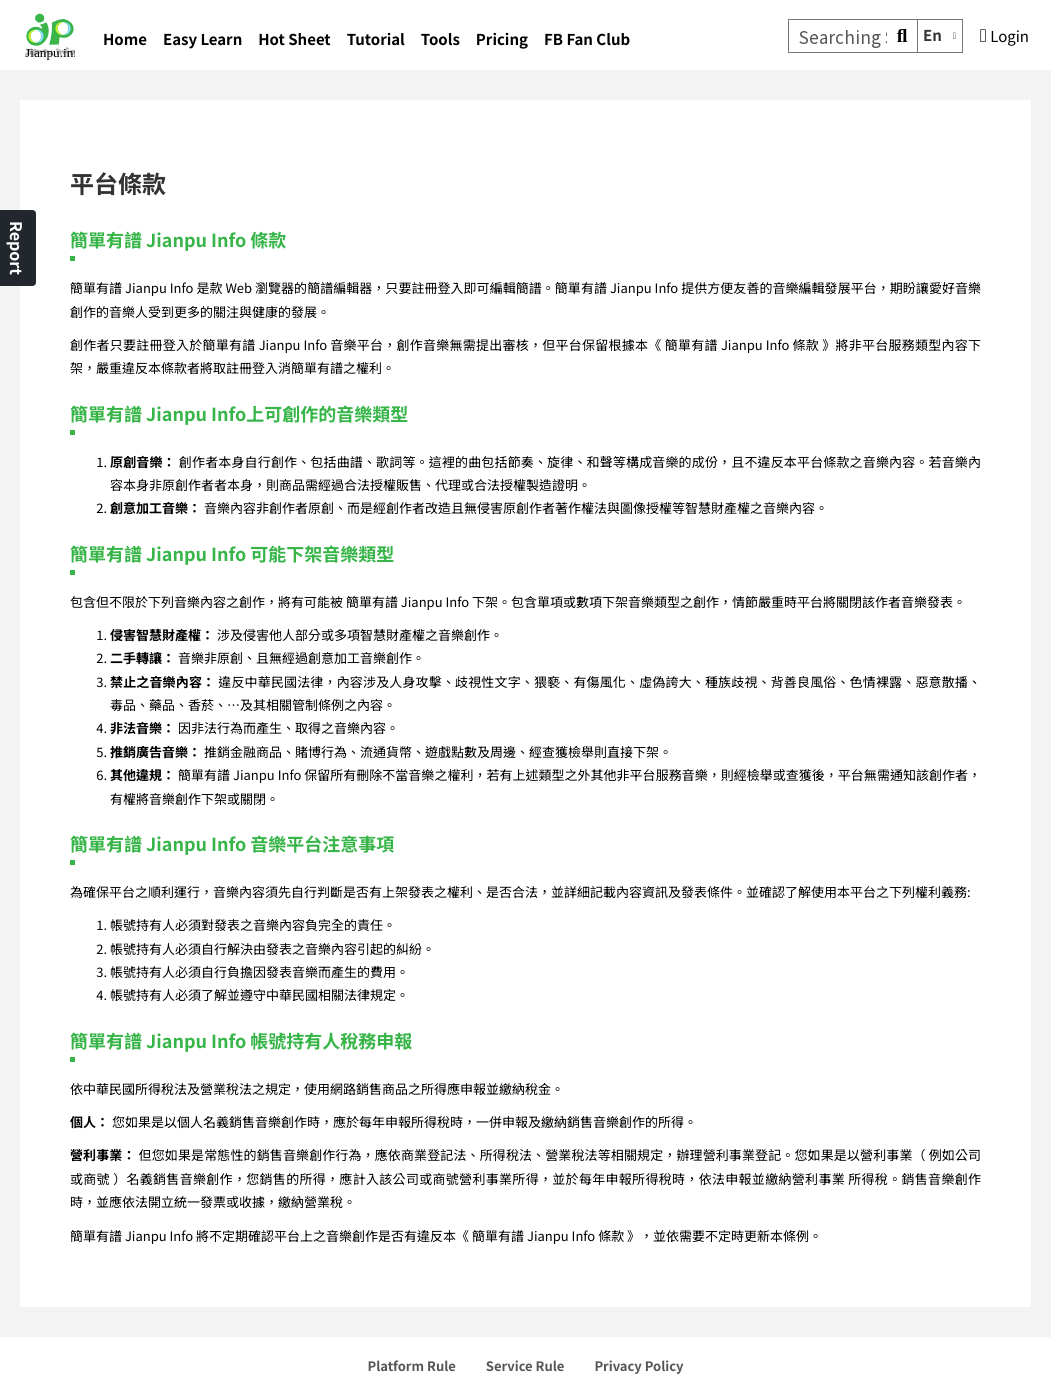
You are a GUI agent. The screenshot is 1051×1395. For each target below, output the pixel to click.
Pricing (502, 39)
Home (125, 39)
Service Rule (525, 1365)
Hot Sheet (294, 39)
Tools (440, 39)
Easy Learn (202, 39)
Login (1004, 36)
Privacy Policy (638, 1365)
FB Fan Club (587, 39)
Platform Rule (412, 1365)
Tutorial (376, 39)
